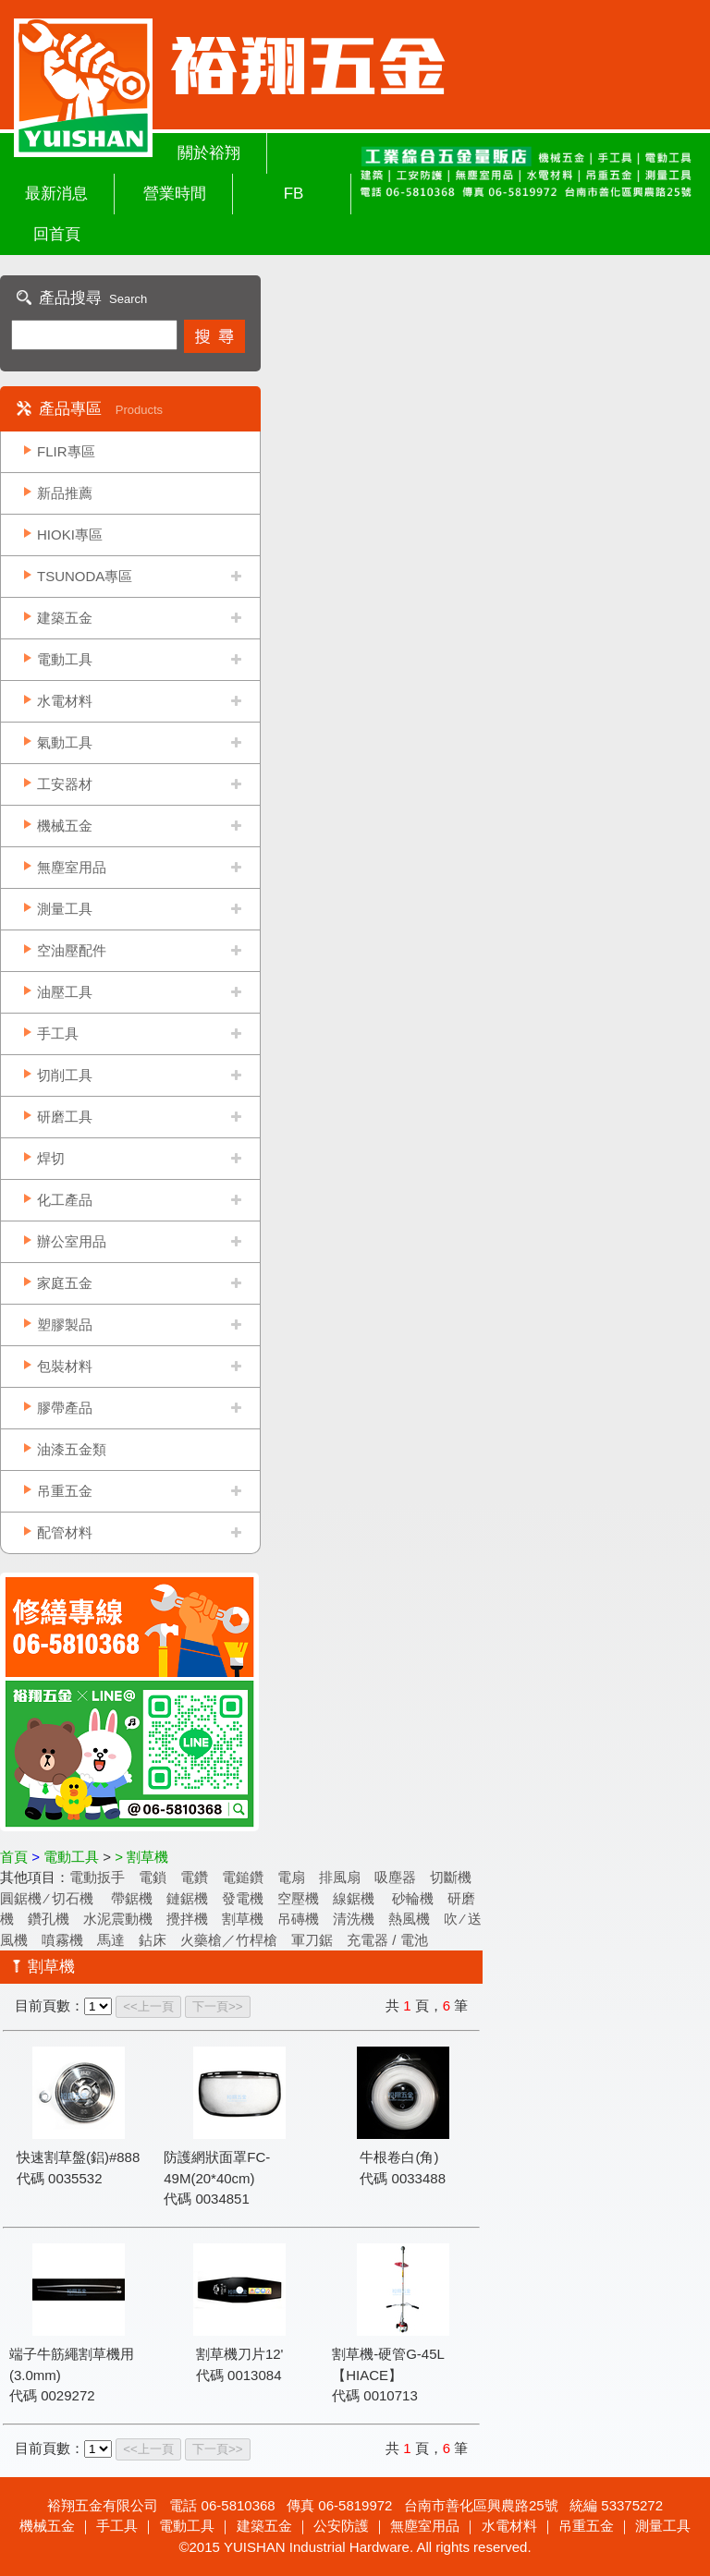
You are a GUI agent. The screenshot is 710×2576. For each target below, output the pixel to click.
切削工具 (64, 1075)
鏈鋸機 (187, 1898)
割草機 (242, 1918)
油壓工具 (64, 992)
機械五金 (64, 825)
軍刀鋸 (312, 1940)
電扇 (291, 1877)
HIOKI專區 (70, 534)
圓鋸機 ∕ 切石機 (48, 1898)
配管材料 (64, 1532)
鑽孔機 (48, 1918)
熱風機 (409, 1918)
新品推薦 (64, 493)
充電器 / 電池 (387, 1940)
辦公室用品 (71, 1241)
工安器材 (64, 784)
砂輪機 (411, 1898)
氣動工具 (64, 742)
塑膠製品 (64, 1324)
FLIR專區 (66, 451)
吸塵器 (395, 1877)
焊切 (51, 1158)
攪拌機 (187, 1918)
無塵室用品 (71, 867)
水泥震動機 (118, 1918)
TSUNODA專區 (84, 576)
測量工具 (64, 909)
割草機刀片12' (240, 2354)
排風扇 (340, 1877)
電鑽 (194, 1877)
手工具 (58, 1033)
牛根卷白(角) (399, 2157)
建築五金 (64, 618)
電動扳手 (97, 1877)
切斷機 (450, 1877)
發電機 (242, 1898)
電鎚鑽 (242, 1877)
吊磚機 (298, 1918)
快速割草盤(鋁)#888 (78, 2157)
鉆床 (152, 1940)
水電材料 (64, 701)
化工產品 (64, 1200)
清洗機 (353, 1918)
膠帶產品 (64, 1408)
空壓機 (298, 1898)
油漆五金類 (71, 1449)
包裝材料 (64, 1366)
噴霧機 (62, 1940)
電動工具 (64, 659)
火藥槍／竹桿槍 (228, 1940)
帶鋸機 (132, 1898)
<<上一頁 (148, 2006)
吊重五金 (64, 1491)
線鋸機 (353, 1898)
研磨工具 (64, 1116)
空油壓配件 (71, 950)
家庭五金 (64, 1283)
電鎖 (152, 1877)
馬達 (111, 1940)
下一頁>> (217, 2006)
